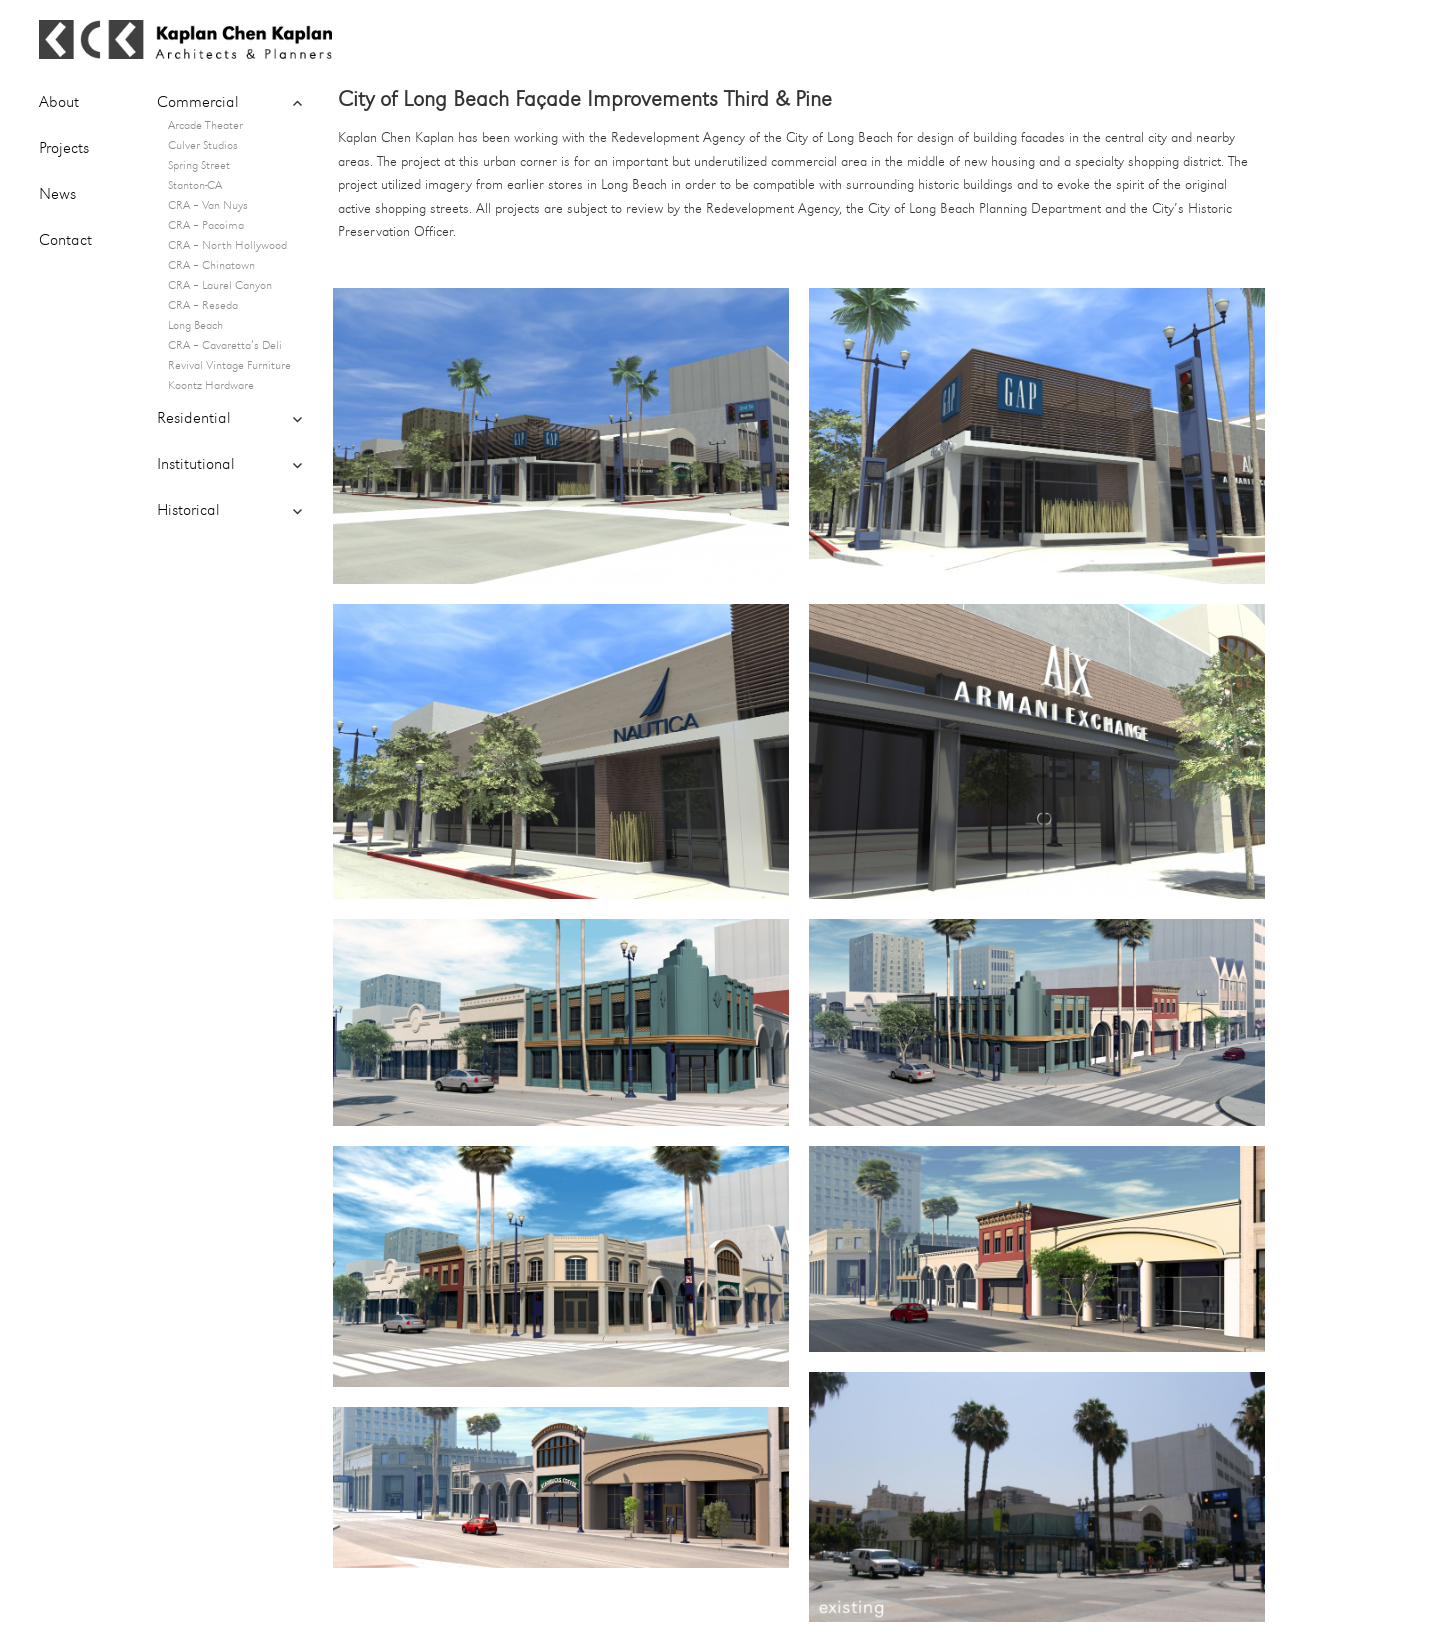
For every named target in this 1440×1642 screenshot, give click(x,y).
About (59, 103)
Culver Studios (203, 146)
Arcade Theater (205, 126)
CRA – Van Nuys (208, 206)
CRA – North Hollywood (227, 246)
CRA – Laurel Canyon (220, 286)
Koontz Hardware (211, 386)
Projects (64, 149)
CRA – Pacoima (206, 226)
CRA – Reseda (203, 306)
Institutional (196, 465)
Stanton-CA (195, 186)
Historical (188, 511)
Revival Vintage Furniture (229, 366)
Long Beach (195, 326)
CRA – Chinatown (211, 266)
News (57, 195)
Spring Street (199, 166)
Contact (65, 241)
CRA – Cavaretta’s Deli (225, 346)
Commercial (198, 103)
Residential (194, 419)
